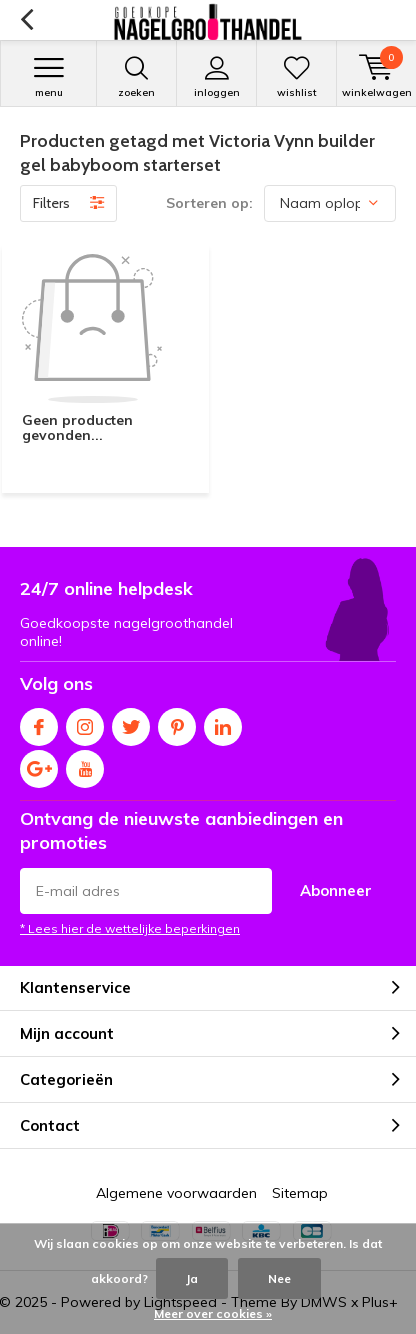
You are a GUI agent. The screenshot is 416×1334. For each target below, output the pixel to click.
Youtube (85, 764)
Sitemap (300, 1193)
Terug (26, 20)
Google (39, 764)
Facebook (39, 722)
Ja (192, 1278)
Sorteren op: (209, 203)
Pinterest (177, 722)
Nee (279, 1278)
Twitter (131, 722)
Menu (48, 77)
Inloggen (216, 77)
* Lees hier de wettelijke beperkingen (130, 928)
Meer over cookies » (213, 1313)
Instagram (85, 722)
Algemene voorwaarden (176, 1193)
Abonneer (336, 890)
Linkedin (223, 722)
